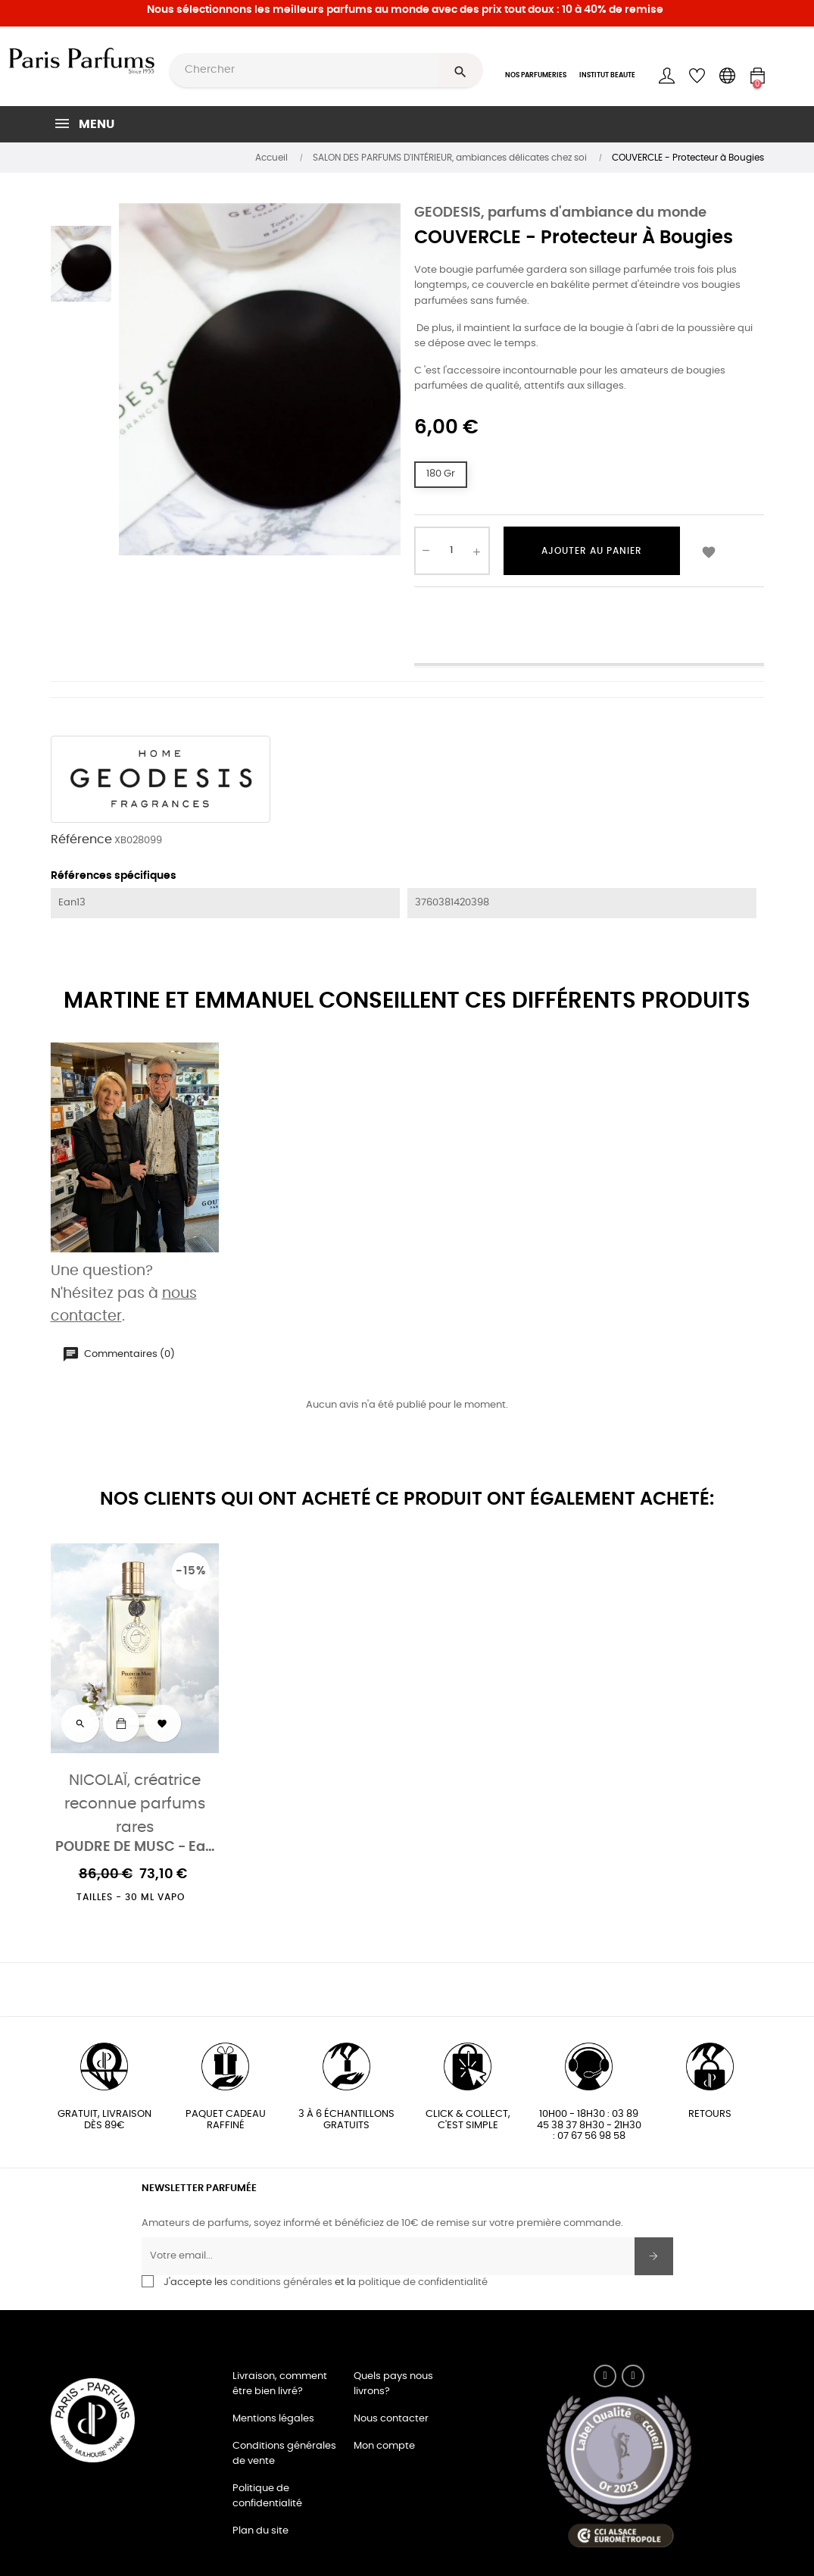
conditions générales (281, 2282)
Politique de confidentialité (267, 2496)
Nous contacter (391, 2419)
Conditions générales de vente (284, 2453)
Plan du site (260, 2531)
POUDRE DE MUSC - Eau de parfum (134, 1847)
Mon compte (384, 2446)
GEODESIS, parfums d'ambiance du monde (560, 213)
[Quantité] (452, 551)
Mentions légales (273, 2419)
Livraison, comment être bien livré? (279, 2383)
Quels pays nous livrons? (393, 2383)
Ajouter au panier (591, 550)
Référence (81, 839)
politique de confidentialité (423, 2282)
